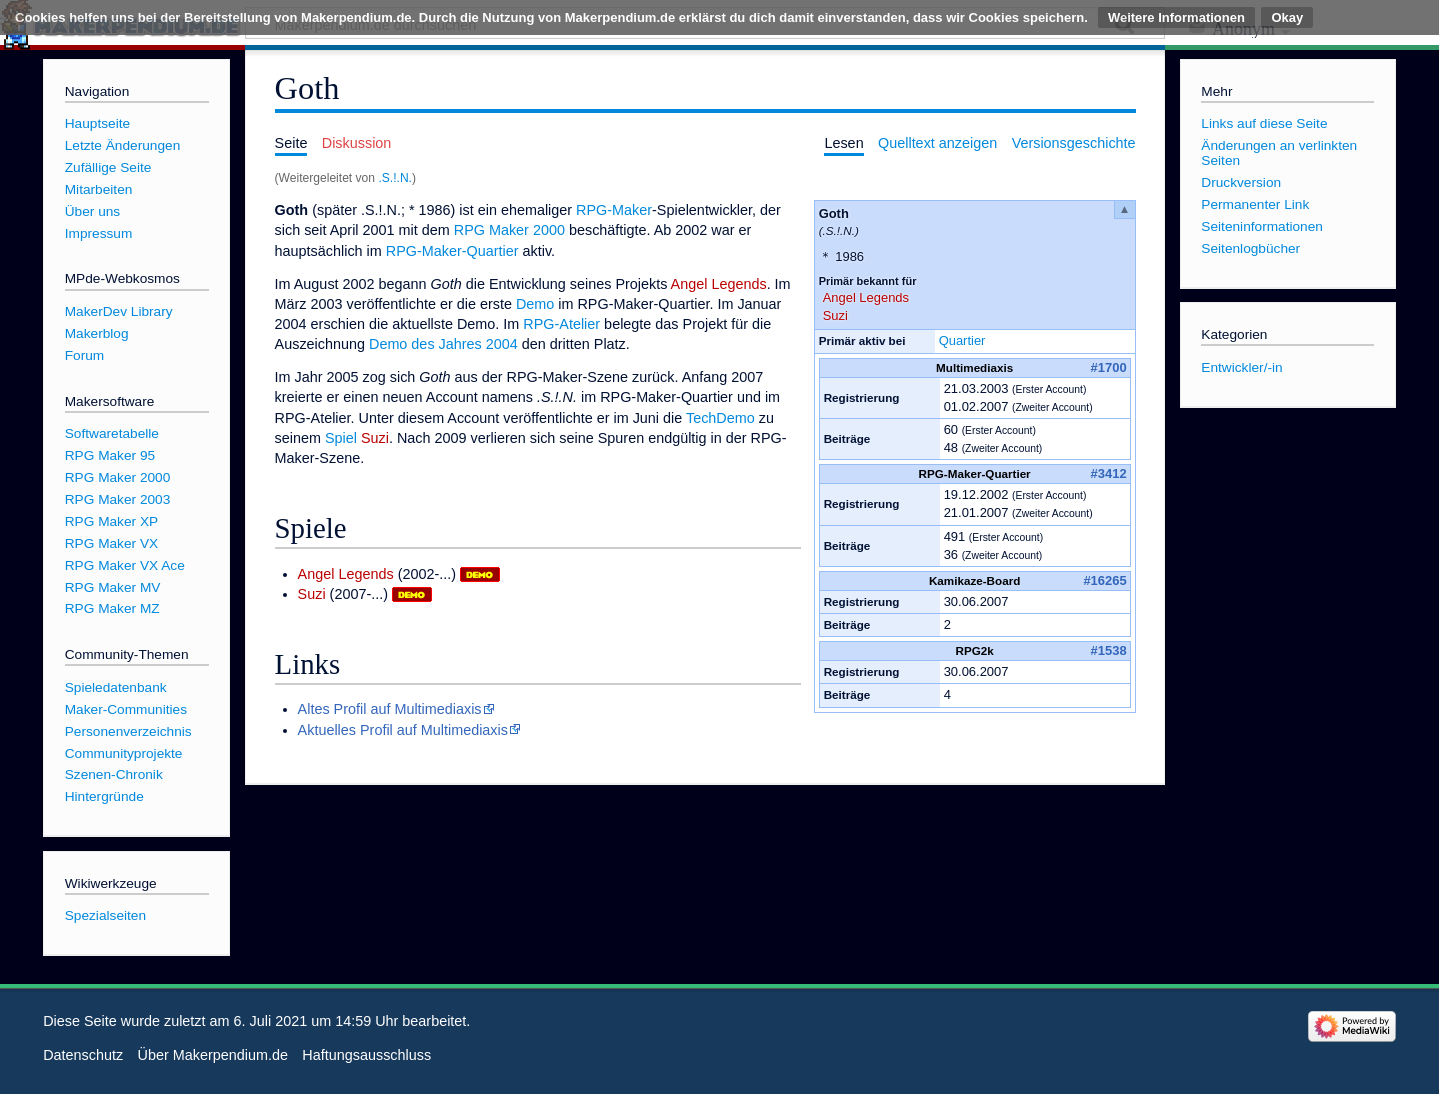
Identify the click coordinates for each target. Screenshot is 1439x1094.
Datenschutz (83, 1055)
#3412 (1109, 473)
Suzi (835, 315)
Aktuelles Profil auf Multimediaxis (403, 730)
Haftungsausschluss (366, 1055)
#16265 (1104, 580)
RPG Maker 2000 (509, 230)
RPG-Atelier (561, 324)
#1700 (1109, 367)
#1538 (1109, 650)
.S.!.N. (395, 178)
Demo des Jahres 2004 (443, 344)
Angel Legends (866, 297)
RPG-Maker (614, 210)
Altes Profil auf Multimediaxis (390, 709)
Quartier (962, 340)
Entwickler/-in (1241, 367)
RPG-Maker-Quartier (452, 251)
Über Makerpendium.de (213, 1055)
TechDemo (720, 418)
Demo (535, 304)
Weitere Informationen (1176, 17)
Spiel (341, 438)
